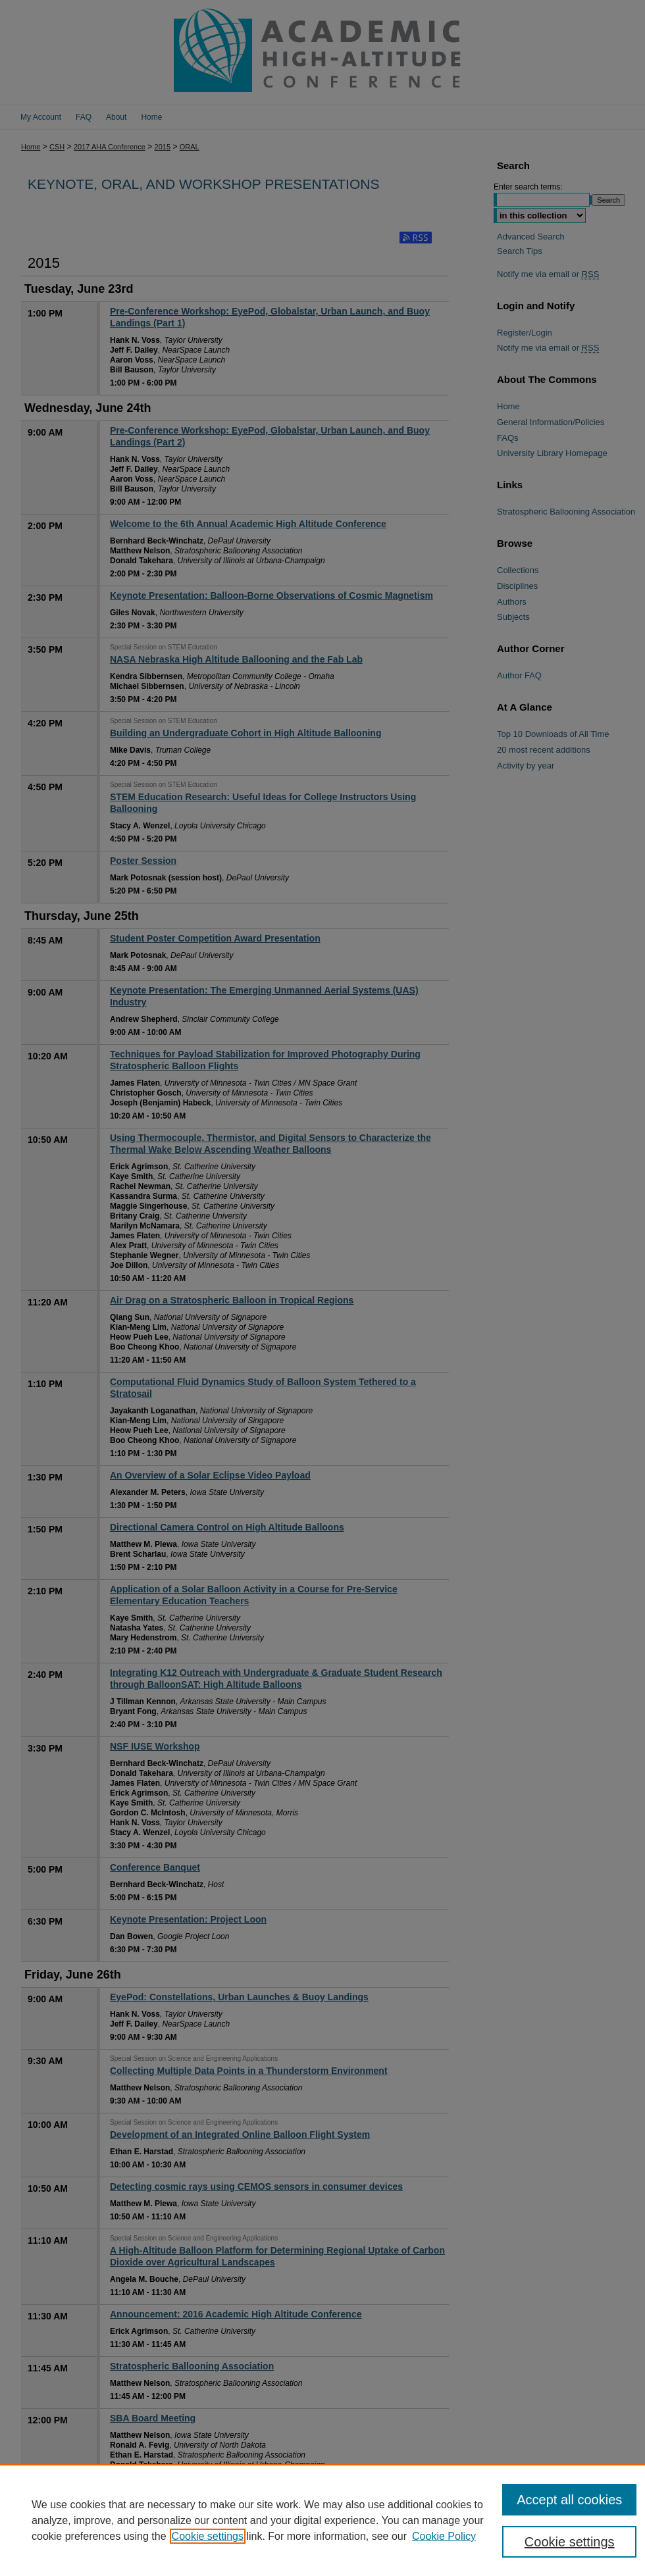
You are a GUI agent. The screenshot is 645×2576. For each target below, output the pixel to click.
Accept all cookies (569, 2499)
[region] (322, 2520)
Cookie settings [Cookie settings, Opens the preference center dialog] (570, 2542)
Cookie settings (208, 2536)
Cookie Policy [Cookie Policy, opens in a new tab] (444, 2536)
